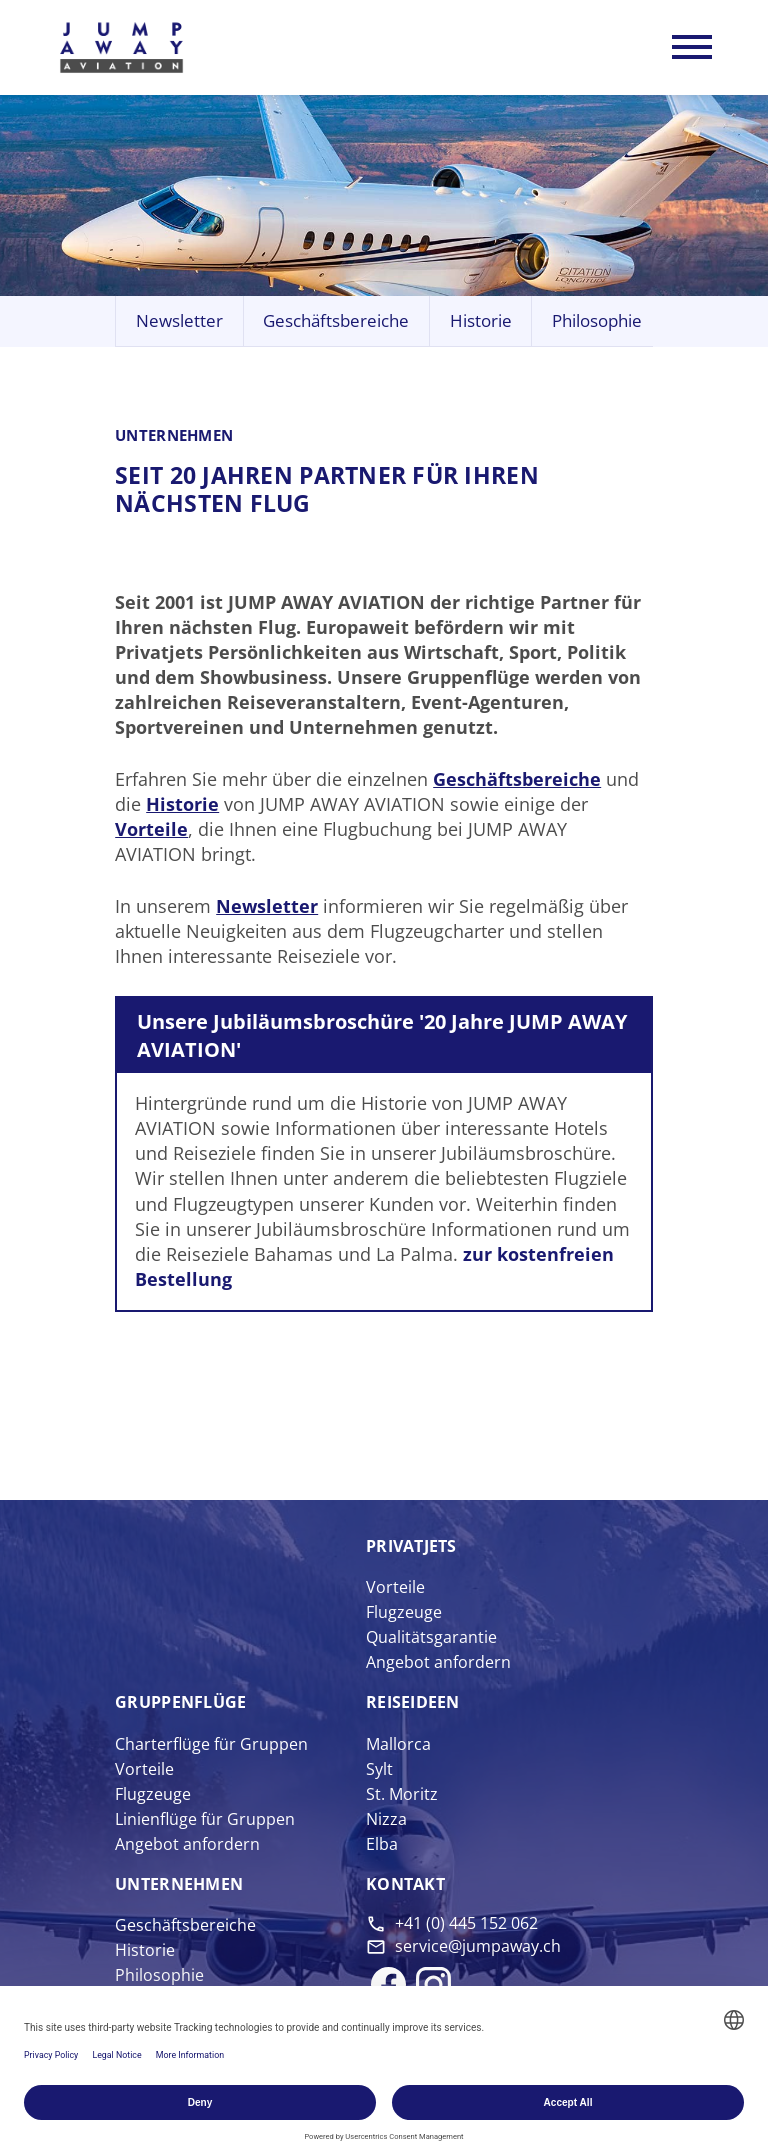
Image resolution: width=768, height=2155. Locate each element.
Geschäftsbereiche (336, 322)
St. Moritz (402, 1796)
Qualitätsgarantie (431, 1639)
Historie (481, 322)
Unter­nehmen (179, 1886)
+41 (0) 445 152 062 (466, 1925)
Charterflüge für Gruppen (211, 1745)
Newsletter (179, 322)
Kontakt (405, 1886)
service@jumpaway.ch (478, 1947)
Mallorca (398, 1745)
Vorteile (151, 831)
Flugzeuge (404, 1614)
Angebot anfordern (438, 1664)
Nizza (386, 1821)
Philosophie (597, 322)
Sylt (379, 1770)
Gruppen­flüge (180, 1704)
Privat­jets (411, 1547)
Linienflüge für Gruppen (205, 1821)
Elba (382, 1846)
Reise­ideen (413, 1704)
